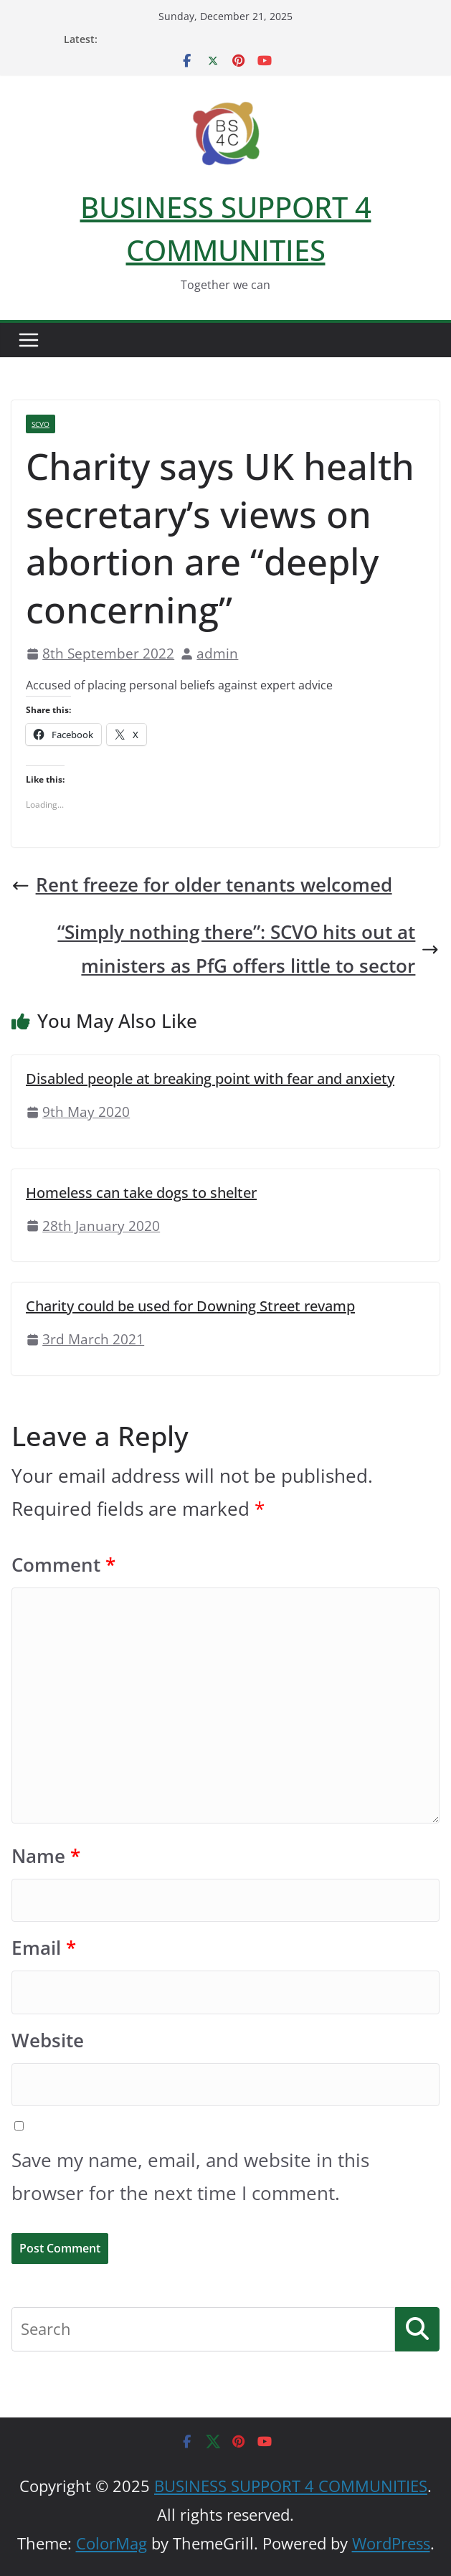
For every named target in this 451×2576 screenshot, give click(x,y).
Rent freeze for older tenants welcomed (201, 884)
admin (217, 653)
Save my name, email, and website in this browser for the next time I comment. (190, 2177)
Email (43, 1948)
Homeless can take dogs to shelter (141, 1192)
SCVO (40, 424)
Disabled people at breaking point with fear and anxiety (210, 1078)
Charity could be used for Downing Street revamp (190, 1306)
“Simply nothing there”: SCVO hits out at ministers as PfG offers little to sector (248, 949)
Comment (63, 1564)
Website (47, 2040)
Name (45, 1856)
